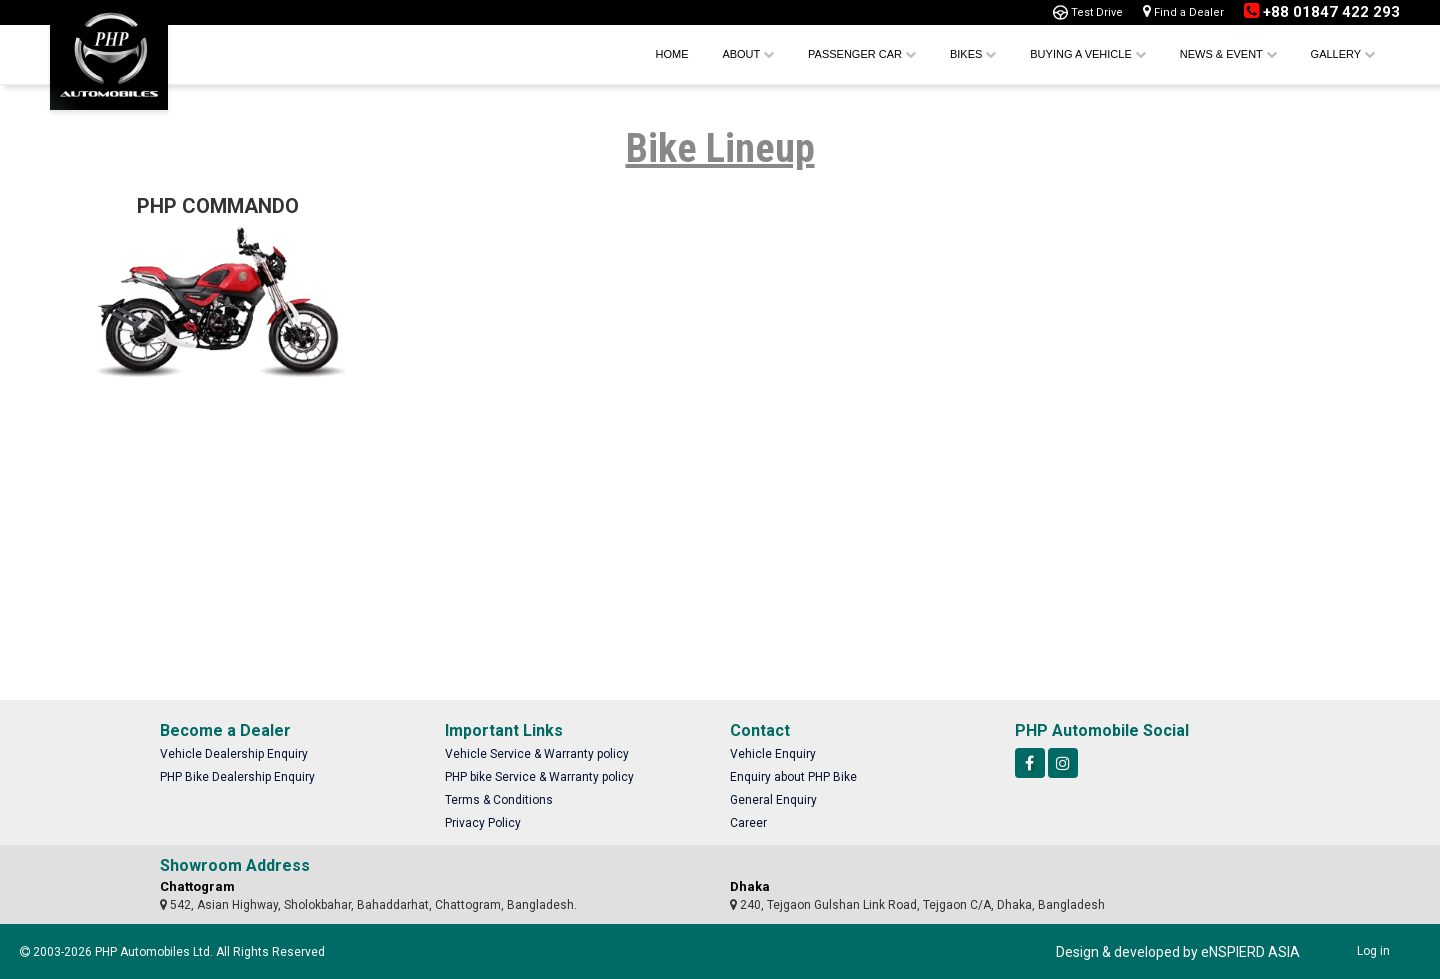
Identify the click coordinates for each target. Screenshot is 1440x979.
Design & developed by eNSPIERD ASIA (1178, 952)
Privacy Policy (483, 823)
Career (748, 823)
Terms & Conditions (499, 800)
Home (671, 54)
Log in (1373, 951)
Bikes (973, 54)
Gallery (1343, 54)
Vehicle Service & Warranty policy (537, 754)
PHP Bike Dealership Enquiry (237, 777)
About (748, 54)
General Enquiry (773, 800)
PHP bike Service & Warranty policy (539, 777)
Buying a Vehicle (1088, 54)
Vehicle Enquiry (773, 754)
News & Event (1228, 54)
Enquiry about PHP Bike (793, 777)
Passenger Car (862, 54)
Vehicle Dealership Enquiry (234, 754)
